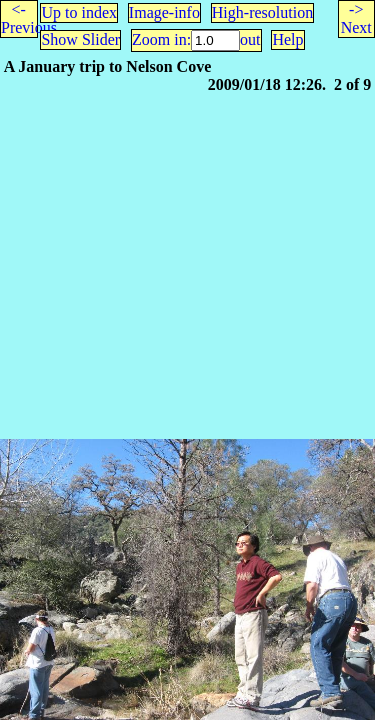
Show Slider (80, 39)
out (250, 39)
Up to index (79, 12)
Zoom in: (161, 39)
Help (287, 39)
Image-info (164, 12)
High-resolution (262, 12)
